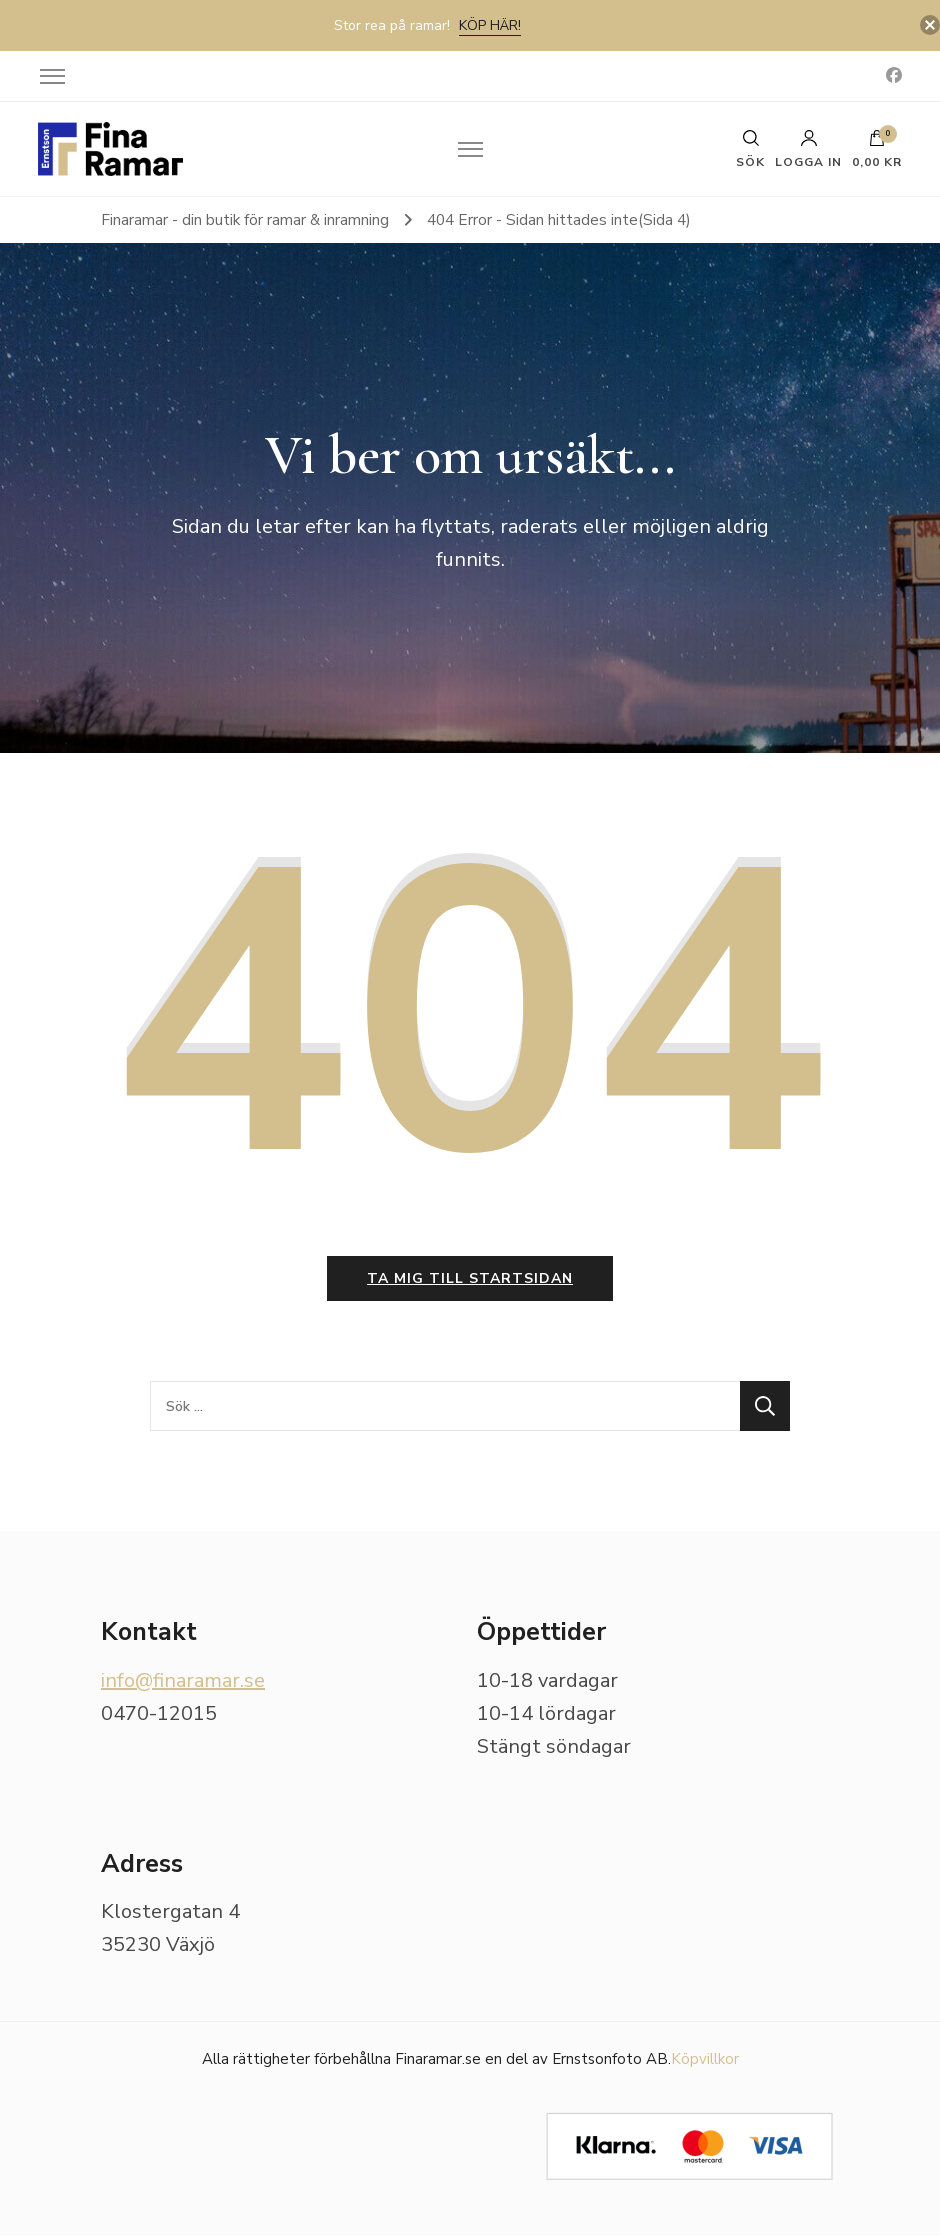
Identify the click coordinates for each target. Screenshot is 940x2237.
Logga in (808, 149)
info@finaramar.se (183, 1682)
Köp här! (490, 25)
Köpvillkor (705, 2061)
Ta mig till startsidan (470, 1280)
